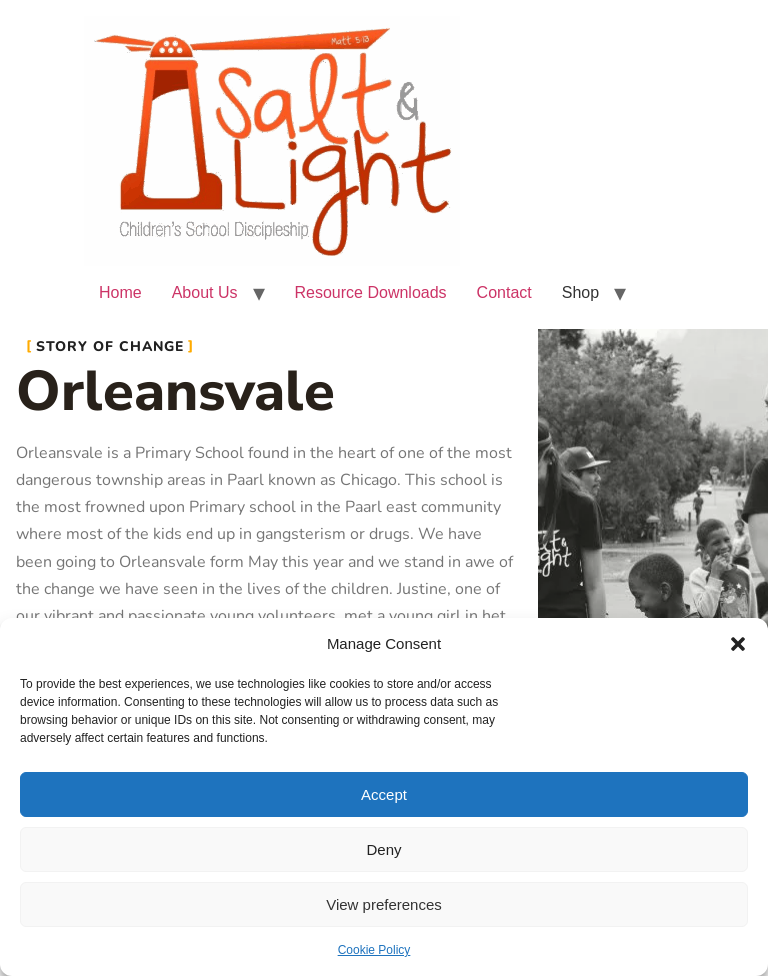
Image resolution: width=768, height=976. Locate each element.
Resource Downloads (371, 292)
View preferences (384, 904)
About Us (205, 292)
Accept (384, 794)
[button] (738, 644)
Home (120, 292)
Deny (383, 849)
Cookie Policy (374, 950)
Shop (580, 292)
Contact (504, 292)
